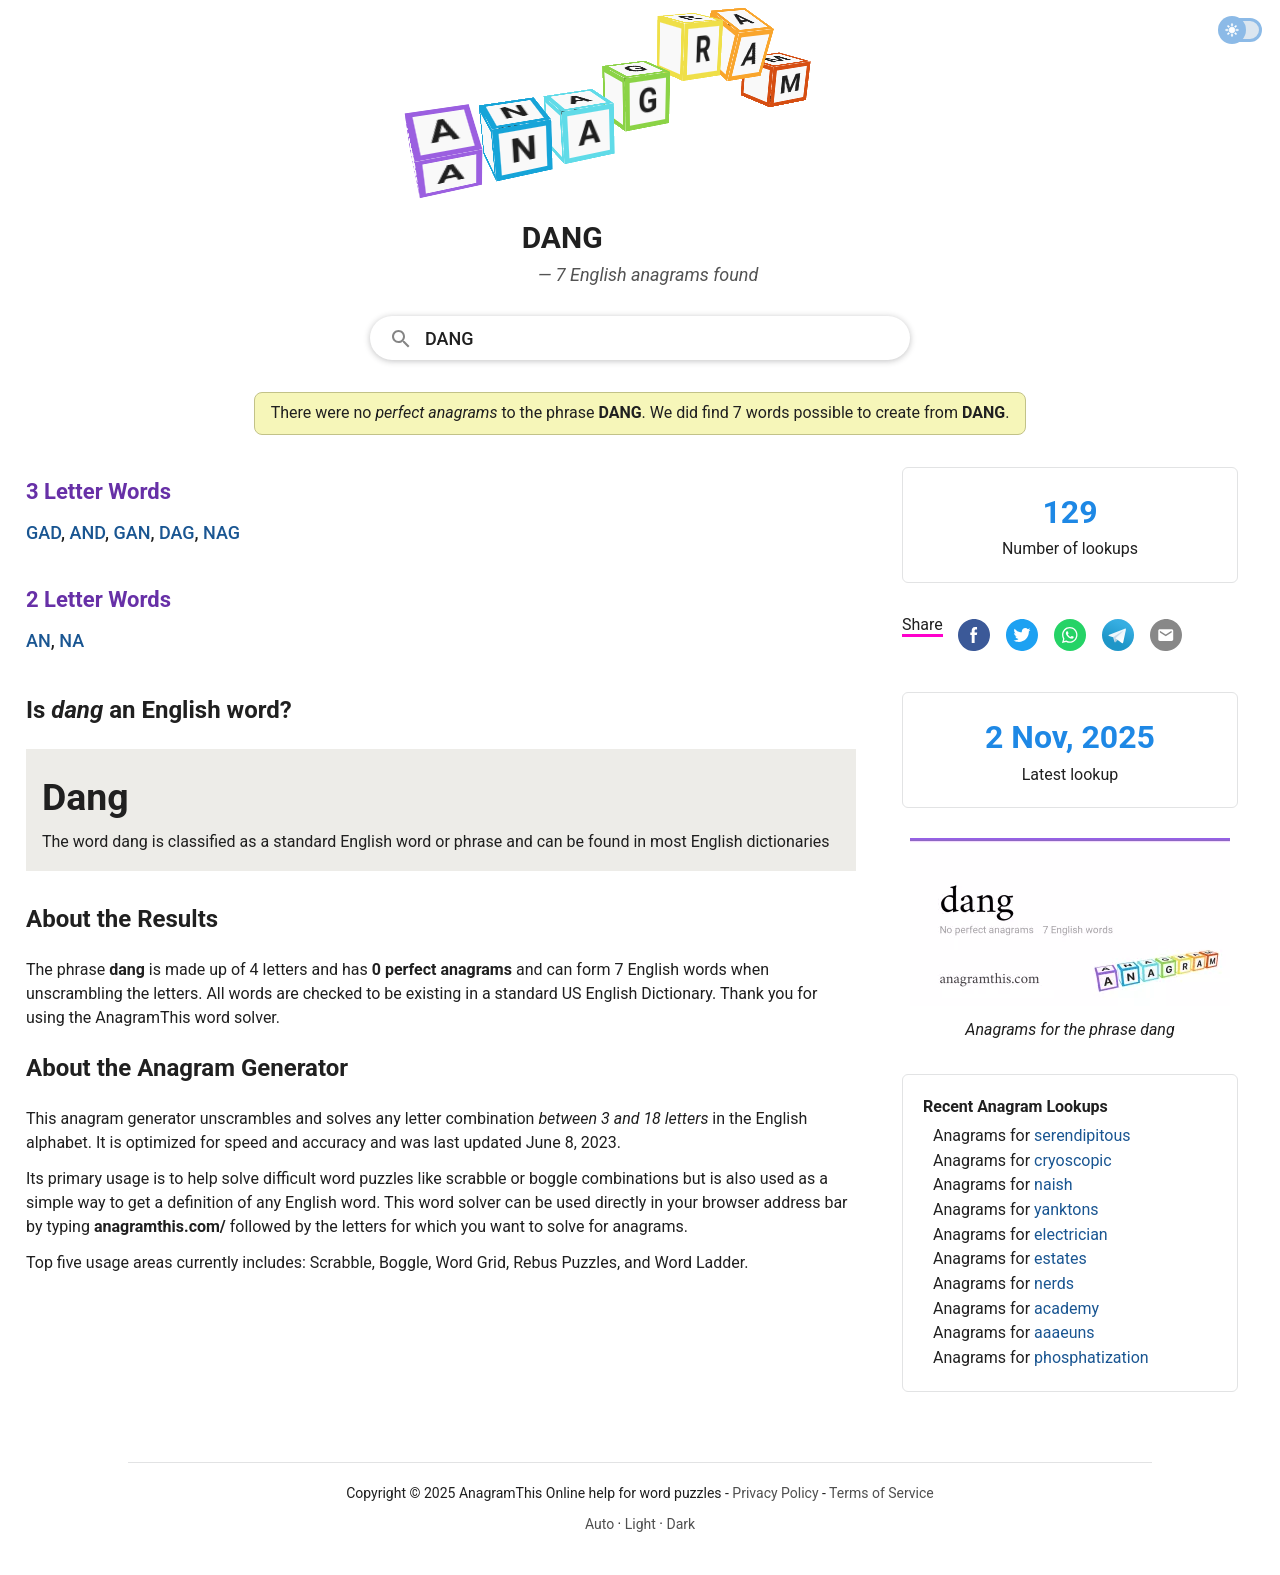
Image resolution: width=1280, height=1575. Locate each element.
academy (1066, 1308)
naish (1053, 1184)
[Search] (661, 337)
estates (1060, 1258)
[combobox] (640, 337)
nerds (1054, 1283)
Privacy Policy (775, 1493)
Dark (680, 1524)
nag (221, 532)
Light (640, 1524)
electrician (1071, 1234)
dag (177, 532)
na (71, 640)
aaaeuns (1064, 1332)
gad (43, 532)
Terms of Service (881, 1493)
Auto (599, 1524)
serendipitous (1082, 1135)
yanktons (1066, 1209)
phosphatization (1091, 1357)
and (88, 532)
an (38, 640)
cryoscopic (1073, 1160)
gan (132, 532)
